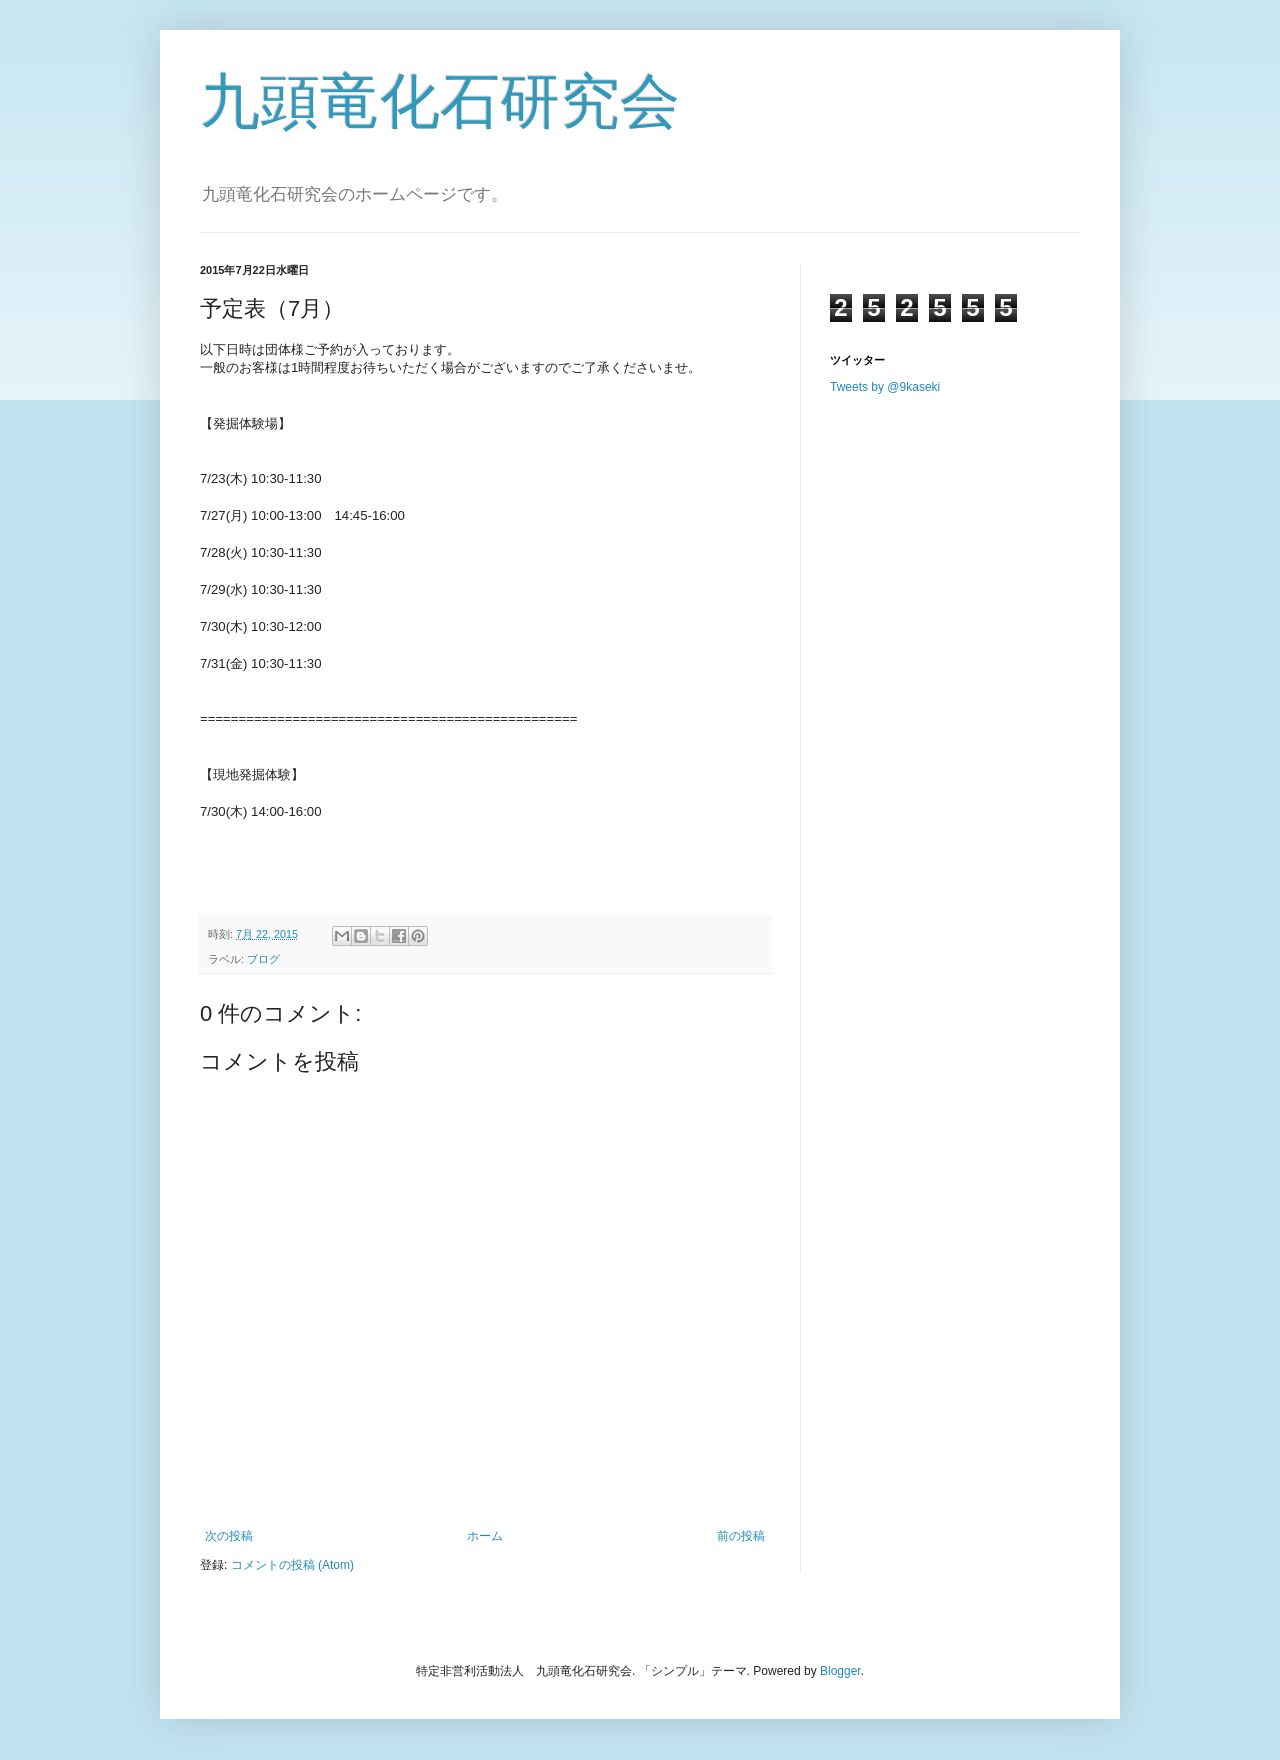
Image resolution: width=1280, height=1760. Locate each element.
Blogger (840, 1671)
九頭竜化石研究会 (440, 101)
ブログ (263, 959)
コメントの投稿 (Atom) (292, 1565)
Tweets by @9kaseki (885, 387)
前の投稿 (741, 1536)
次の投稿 (229, 1536)
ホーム (485, 1536)
